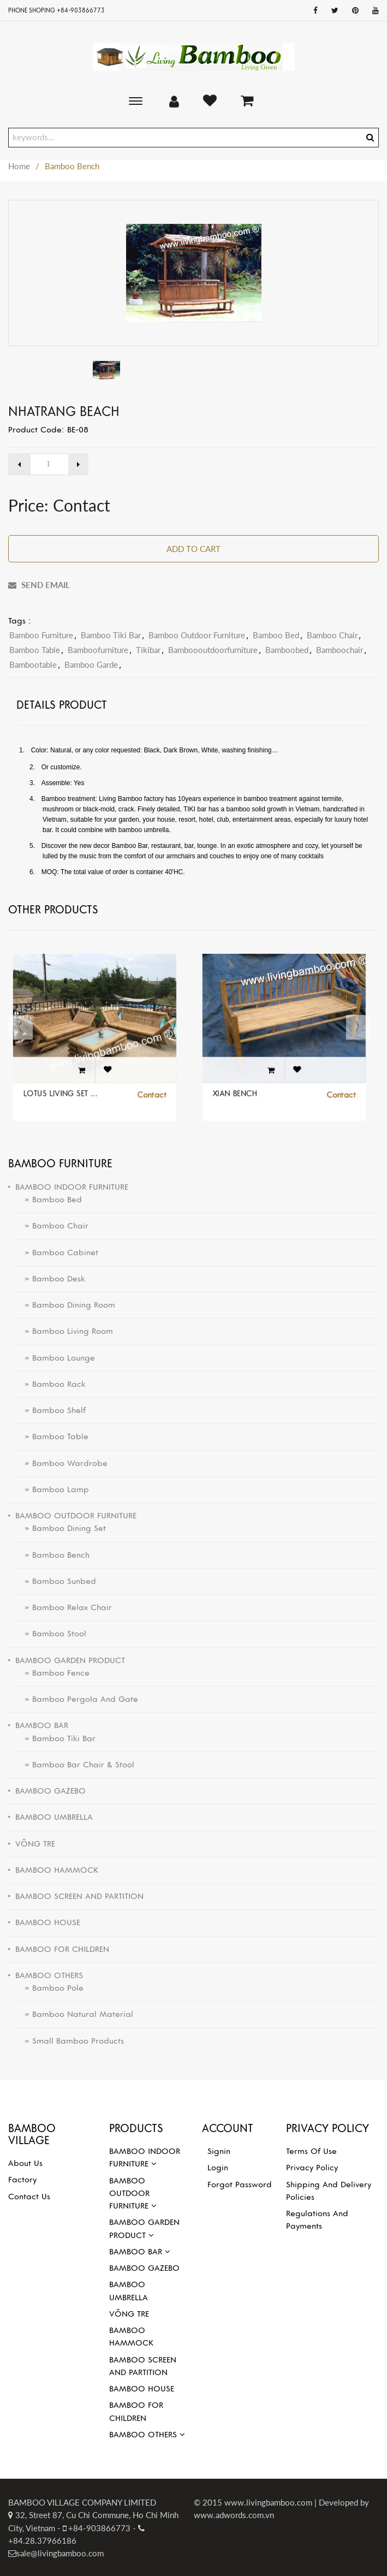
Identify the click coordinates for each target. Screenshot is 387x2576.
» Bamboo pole (49, 1988)
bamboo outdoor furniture (196, 635)
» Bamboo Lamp (51, 1489)
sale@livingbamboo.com (60, 2553)
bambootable (33, 664)
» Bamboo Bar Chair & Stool (74, 1765)
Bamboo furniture (41, 635)
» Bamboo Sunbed (55, 1581)
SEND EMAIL (39, 585)
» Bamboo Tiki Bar (55, 1738)
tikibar (148, 650)
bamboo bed (276, 635)
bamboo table (34, 650)
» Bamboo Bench (52, 1555)
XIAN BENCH (246, 1082)
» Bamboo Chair (51, 1226)
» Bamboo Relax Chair (63, 1607)
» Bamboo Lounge (54, 1358)
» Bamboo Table (51, 1436)
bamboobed (286, 650)
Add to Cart (193, 549)
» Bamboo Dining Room (64, 1305)
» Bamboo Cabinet (56, 1252)
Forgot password (239, 2184)
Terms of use (311, 2151)
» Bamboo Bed (48, 1199)
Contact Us (29, 2196)
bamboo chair (332, 635)
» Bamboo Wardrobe (61, 1463)
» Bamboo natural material (73, 2014)
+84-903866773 (98, 2528)
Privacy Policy (312, 2168)
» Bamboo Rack (50, 1384)
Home (19, 166)
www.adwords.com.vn (234, 2515)
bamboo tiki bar (111, 635)
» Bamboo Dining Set (60, 1528)
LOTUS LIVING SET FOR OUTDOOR (69, 1082)
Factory (22, 2180)
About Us (25, 2163)
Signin (218, 2151)
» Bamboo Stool (50, 1634)
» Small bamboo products (69, 2041)
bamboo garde (91, 664)
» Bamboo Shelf (50, 1410)
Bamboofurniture (98, 650)
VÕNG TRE (129, 2314)
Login (217, 2168)
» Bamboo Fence (52, 1673)
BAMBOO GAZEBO (144, 2268)
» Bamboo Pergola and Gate (76, 1699)
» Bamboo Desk (49, 1279)
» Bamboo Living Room (63, 1331)
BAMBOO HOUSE (141, 2389)
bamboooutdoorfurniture (213, 650)
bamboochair (339, 650)
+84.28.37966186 (42, 2540)
